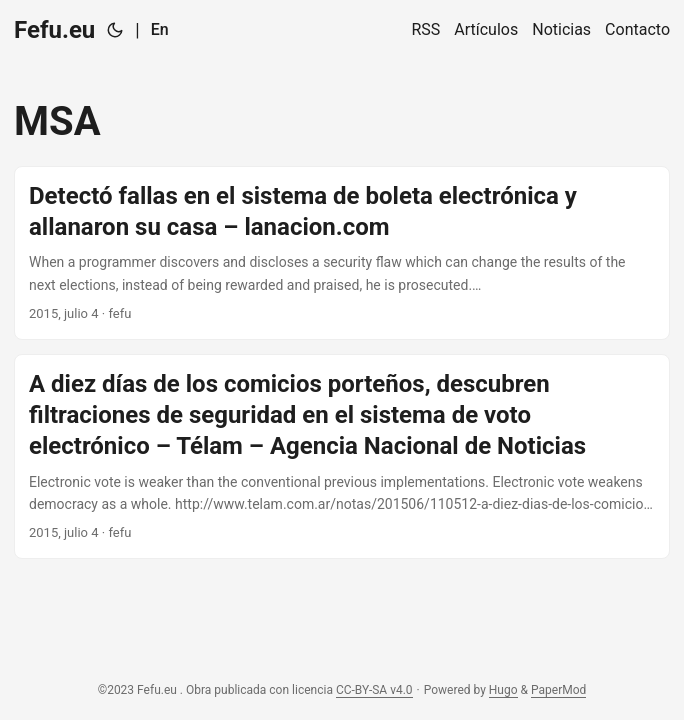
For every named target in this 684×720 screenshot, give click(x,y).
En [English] (160, 29)
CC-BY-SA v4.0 (374, 690)
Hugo (503, 690)
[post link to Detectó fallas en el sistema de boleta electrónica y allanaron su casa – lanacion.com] (342, 253)
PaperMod (558, 690)
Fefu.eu (54, 30)
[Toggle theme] (115, 30)
